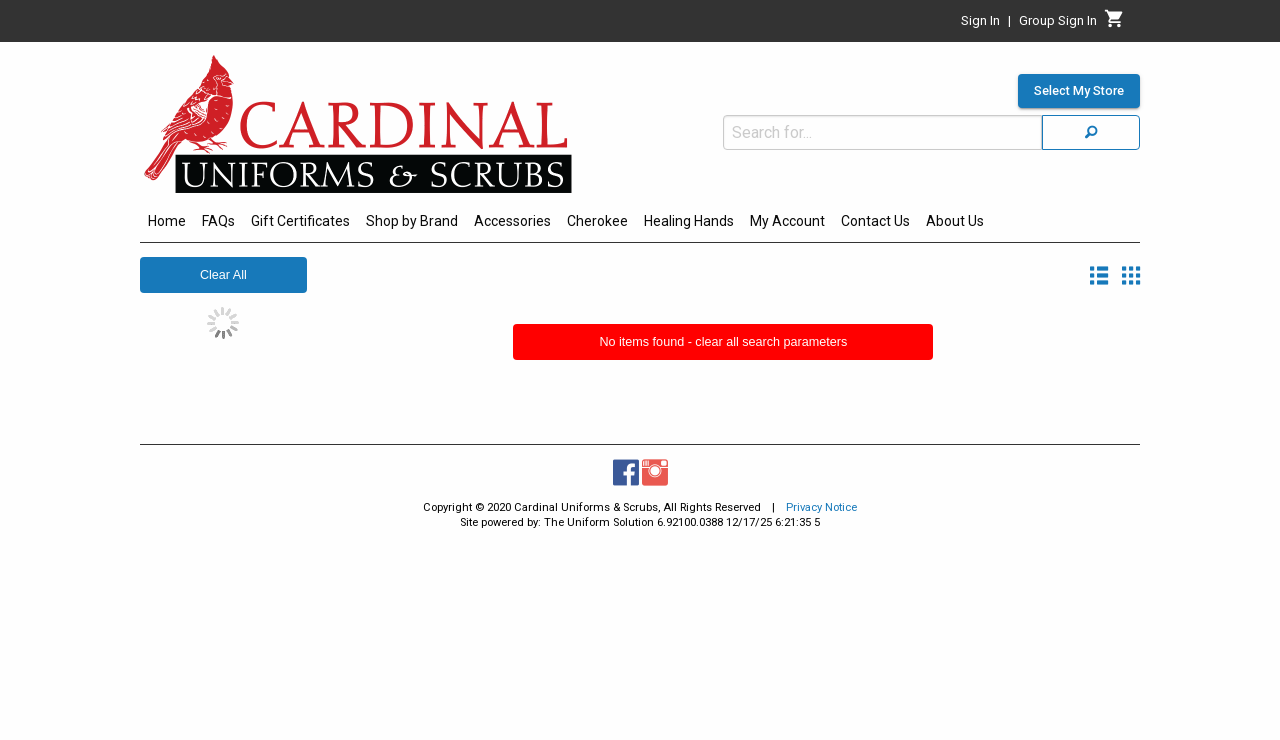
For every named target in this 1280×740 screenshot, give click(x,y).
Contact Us (875, 221)
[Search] (1091, 132)
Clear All (223, 275)
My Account (787, 221)
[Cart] (1114, 24)
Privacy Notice (821, 507)
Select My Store (1079, 91)
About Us (955, 221)
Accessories (512, 221)
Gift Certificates (300, 221)
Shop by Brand (412, 221)
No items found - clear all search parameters (723, 342)
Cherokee (597, 221)
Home (167, 221)
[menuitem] (167, 224)
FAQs (218, 221)
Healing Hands (689, 221)
